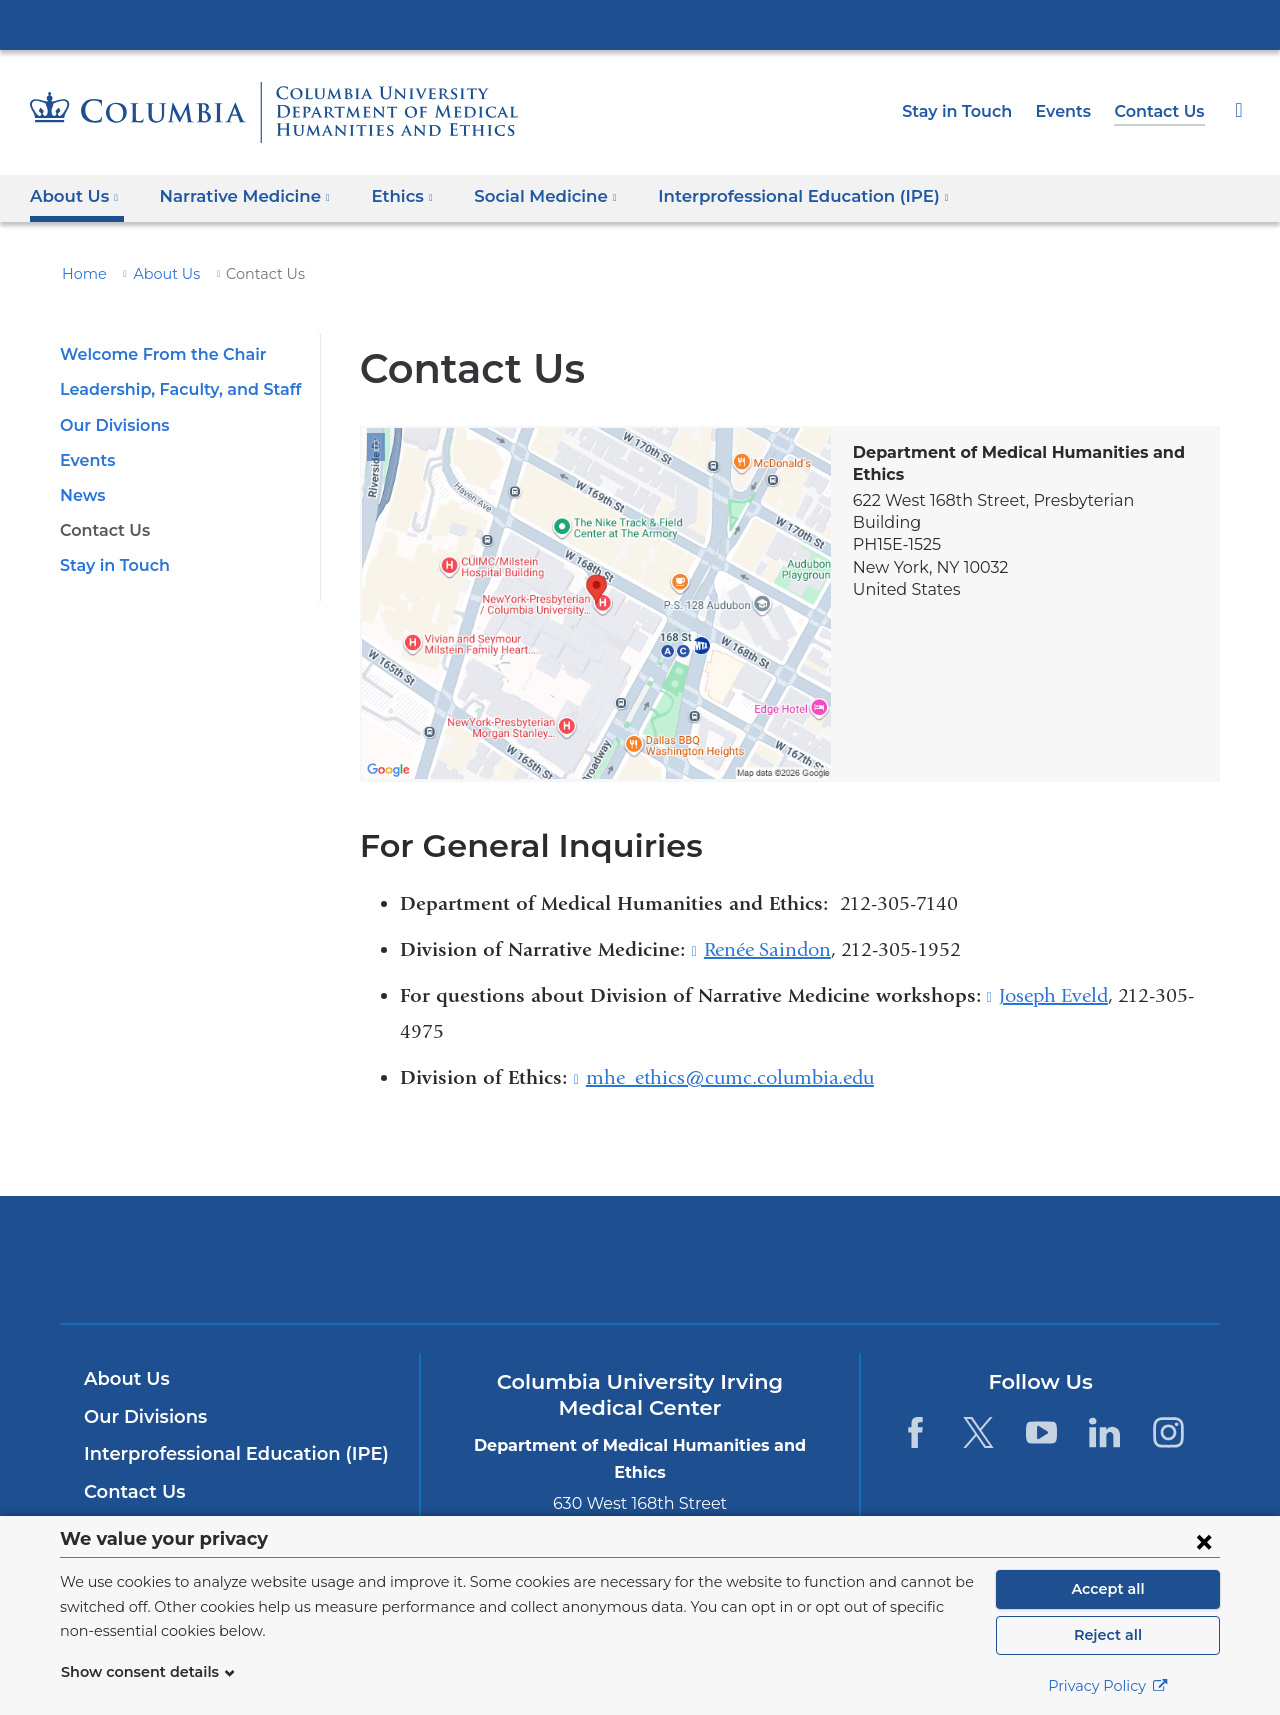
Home (81, 274)
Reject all (1107, 1635)
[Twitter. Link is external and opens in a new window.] (978, 1432)
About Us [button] (74, 196)
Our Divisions (112, 425)
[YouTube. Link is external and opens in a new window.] (1041, 1432)
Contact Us (1162, 111)
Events (1070, 111)
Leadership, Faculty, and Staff (173, 389)
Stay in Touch (968, 111)
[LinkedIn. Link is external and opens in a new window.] (1105, 1432)
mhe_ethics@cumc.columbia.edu (730, 1078)
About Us (156, 274)
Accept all (1108, 1589)
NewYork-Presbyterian (640, 1272)
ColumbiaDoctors (928, 1259)
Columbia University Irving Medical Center (640, 24)
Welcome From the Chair (154, 354)
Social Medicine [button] (523, 196)
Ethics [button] (384, 196)
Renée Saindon (767, 950)
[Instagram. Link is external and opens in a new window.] (1168, 1432)
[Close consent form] (1204, 1541)
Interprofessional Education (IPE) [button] (766, 196)
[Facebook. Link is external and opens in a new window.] (914, 1432)
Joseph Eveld (1053, 996)
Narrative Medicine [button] (235, 196)
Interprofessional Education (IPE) (226, 1454)
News (81, 495)
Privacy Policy (1108, 1686)
